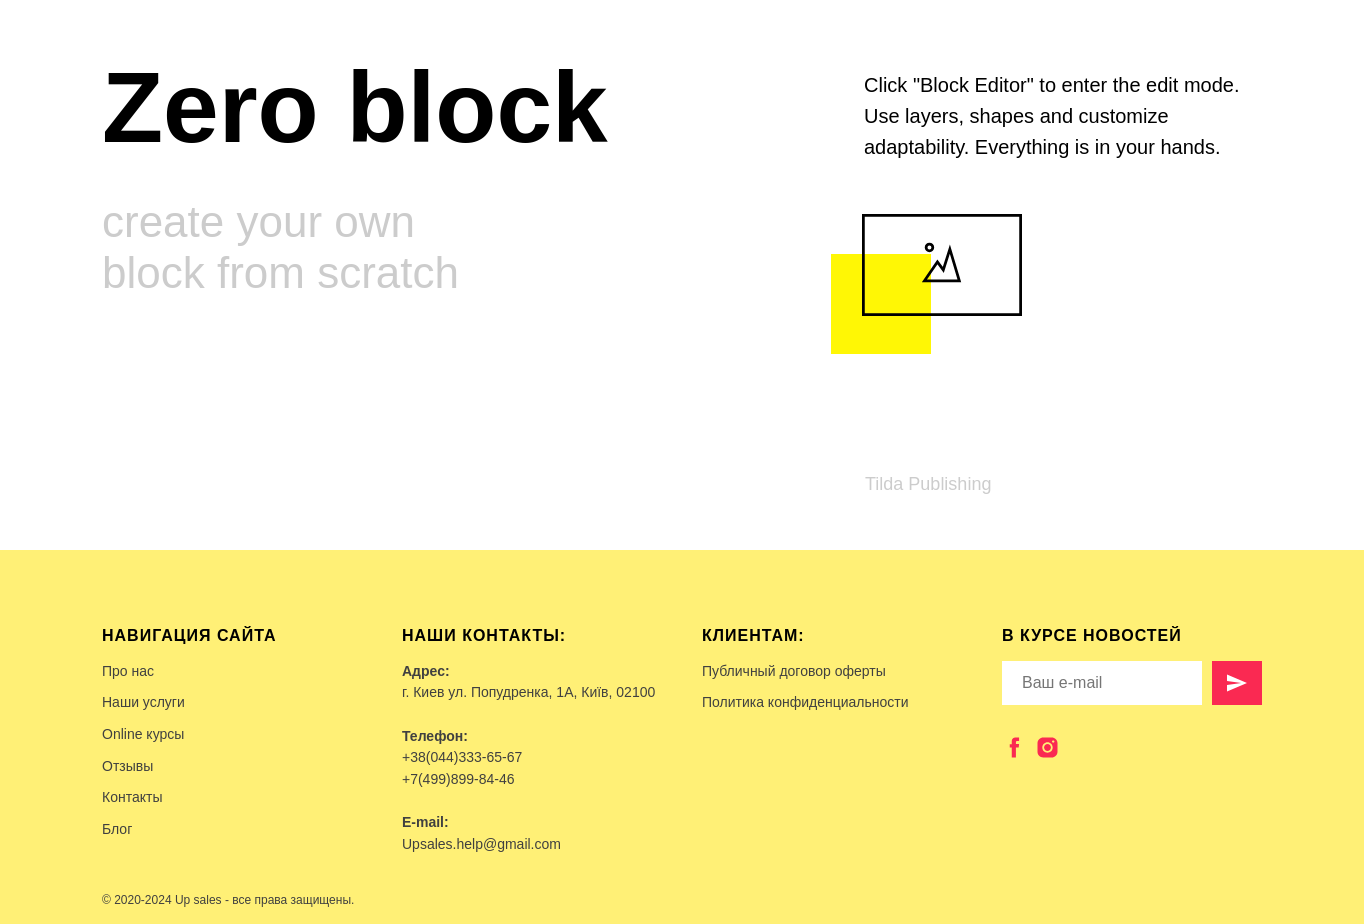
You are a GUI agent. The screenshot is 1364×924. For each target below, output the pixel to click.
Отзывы (127, 766)
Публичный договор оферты (794, 671)
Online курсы (143, 734)
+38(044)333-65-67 (462, 757)
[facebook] (1014, 747)
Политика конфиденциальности (805, 702)
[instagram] (1047, 747)
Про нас (128, 671)
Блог (117, 829)
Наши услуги (143, 702)
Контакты (132, 797)
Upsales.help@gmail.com (481, 844)
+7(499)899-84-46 (458, 779)
